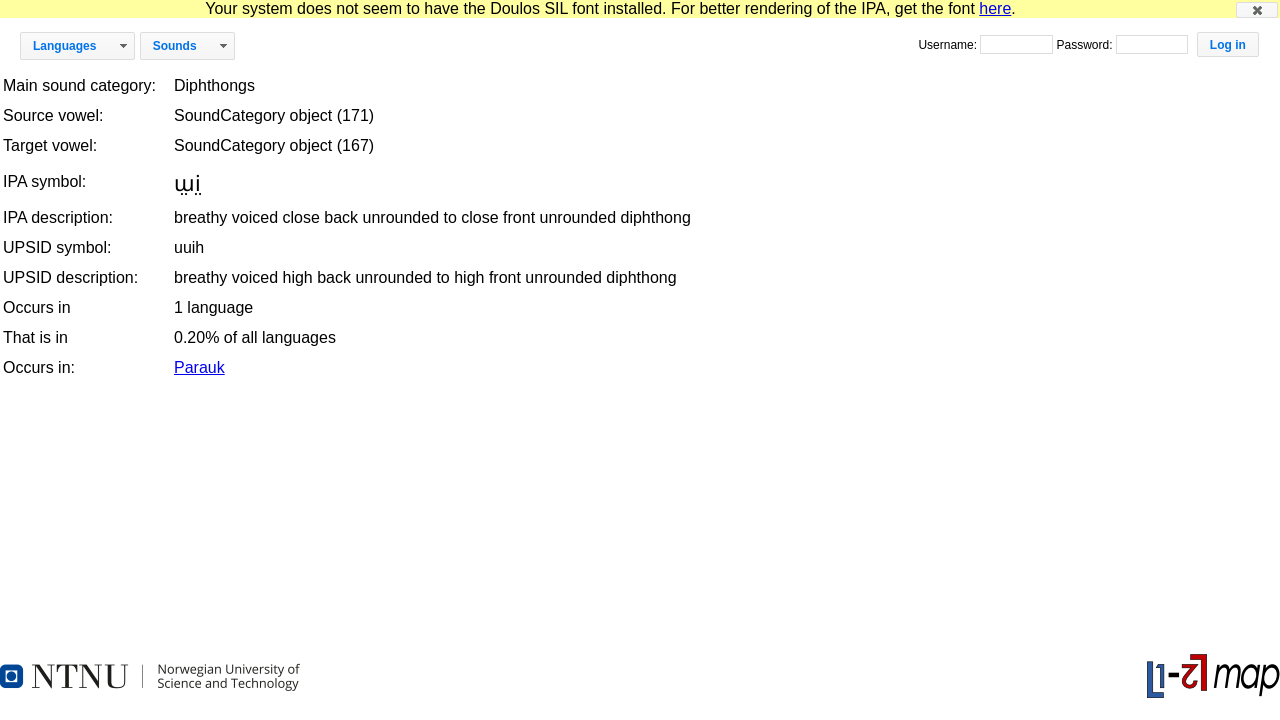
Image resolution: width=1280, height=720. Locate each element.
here (995, 8)
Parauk (199, 367)
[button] (1257, 10)
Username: (949, 45)
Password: (1085, 45)
